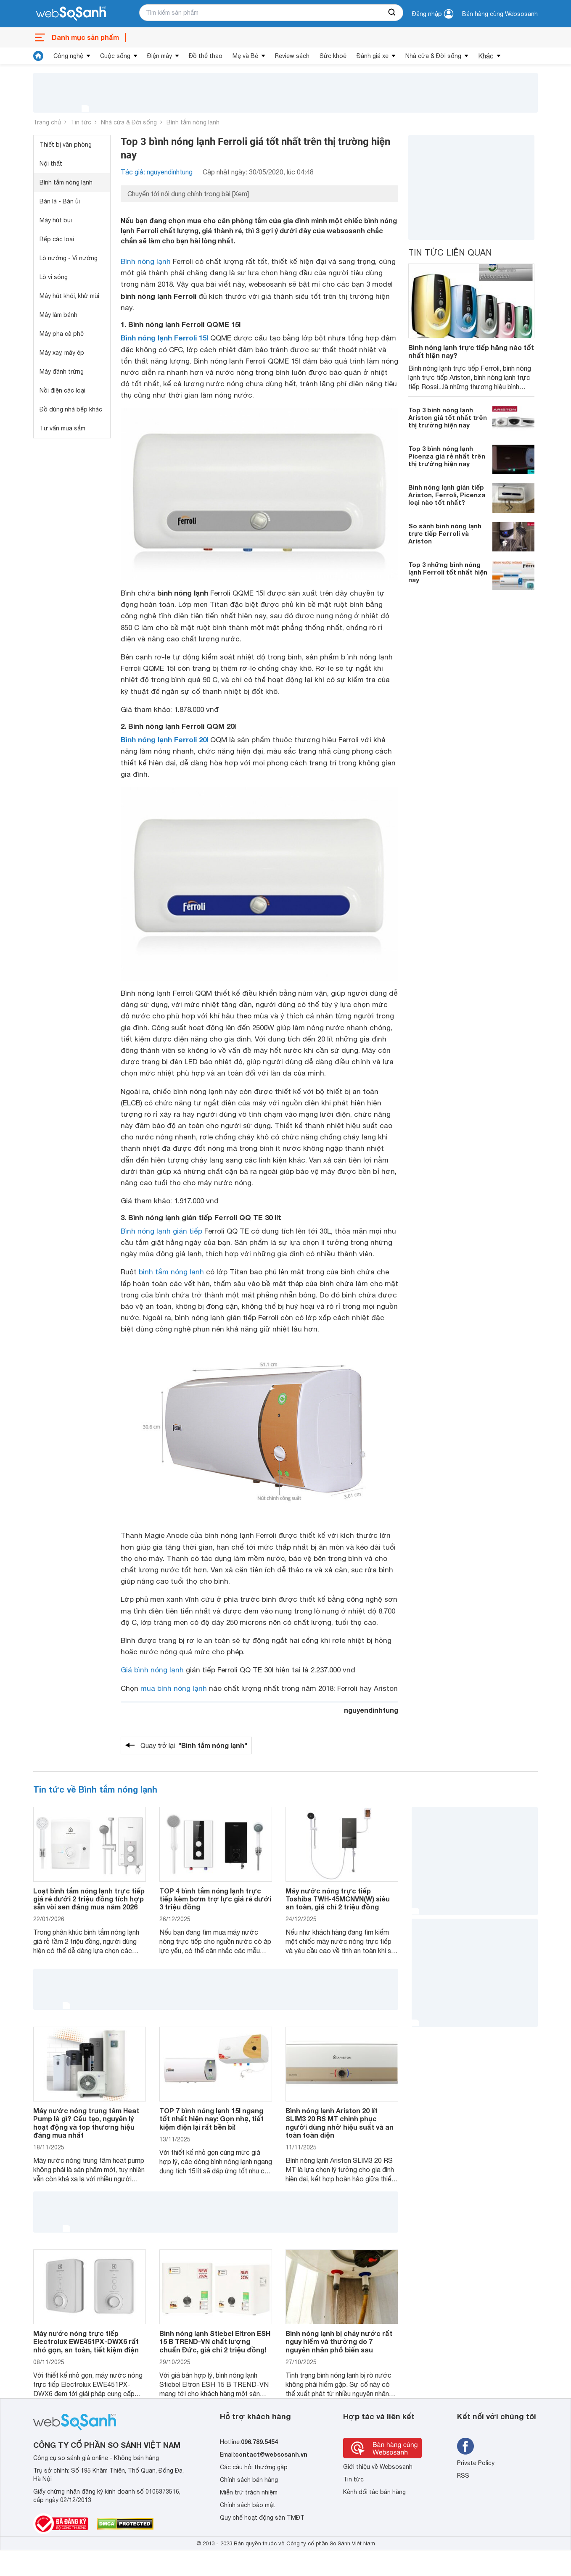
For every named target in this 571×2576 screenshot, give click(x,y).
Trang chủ (47, 122)
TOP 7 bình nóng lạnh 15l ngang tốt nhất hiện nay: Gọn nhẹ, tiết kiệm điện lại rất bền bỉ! (211, 2118)
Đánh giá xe (373, 56)
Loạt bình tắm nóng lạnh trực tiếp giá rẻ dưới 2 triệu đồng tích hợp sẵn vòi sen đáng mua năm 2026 (89, 1899)
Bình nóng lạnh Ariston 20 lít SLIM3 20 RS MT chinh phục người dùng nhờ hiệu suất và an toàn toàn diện (340, 2123)
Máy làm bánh (58, 314)
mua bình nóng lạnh (173, 1688)
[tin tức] (38, 56)
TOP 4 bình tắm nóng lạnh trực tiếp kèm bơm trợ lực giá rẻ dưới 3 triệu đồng (215, 1899)
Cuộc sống (115, 56)
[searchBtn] (392, 13)
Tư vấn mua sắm (62, 428)
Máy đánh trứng (62, 371)
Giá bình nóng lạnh (152, 1670)
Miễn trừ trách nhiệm (249, 2492)
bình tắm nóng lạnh (171, 1272)
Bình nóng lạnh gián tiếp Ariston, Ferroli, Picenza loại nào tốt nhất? (446, 494)
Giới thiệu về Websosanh (377, 2466)
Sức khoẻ (333, 56)
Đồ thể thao (205, 56)
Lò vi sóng (54, 277)
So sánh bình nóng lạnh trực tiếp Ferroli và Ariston (444, 533)
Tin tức (81, 122)
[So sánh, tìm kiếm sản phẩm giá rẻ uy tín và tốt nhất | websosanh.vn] (71, 14)
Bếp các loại (57, 239)
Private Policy (475, 2463)
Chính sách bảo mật (247, 2505)
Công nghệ (68, 56)
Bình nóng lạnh (146, 261)
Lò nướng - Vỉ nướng (69, 258)
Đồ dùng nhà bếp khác (71, 409)
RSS (463, 2475)
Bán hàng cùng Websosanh (500, 14)
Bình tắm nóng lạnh (193, 122)
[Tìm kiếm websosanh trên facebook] (465, 2446)
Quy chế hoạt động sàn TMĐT (262, 2517)
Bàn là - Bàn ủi (60, 201)
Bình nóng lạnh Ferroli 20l (164, 739)
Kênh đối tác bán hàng (374, 2492)
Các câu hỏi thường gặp (254, 2467)
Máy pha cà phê (62, 333)
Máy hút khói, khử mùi (69, 296)
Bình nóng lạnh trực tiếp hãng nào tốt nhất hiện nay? (471, 351)
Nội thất (51, 163)
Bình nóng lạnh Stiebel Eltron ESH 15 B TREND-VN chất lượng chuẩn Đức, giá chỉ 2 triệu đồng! (214, 2341)
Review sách (292, 56)
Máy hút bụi (56, 220)
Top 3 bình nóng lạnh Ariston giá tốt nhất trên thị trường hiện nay (447, 417)
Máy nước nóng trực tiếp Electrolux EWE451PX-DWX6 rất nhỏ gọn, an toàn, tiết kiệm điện (86, 2341)
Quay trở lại (193, 1745)
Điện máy (159, 56)
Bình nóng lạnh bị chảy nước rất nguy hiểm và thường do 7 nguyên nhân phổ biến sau (339, 2341)
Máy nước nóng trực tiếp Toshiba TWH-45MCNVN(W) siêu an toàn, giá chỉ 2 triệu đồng (338, 1899)
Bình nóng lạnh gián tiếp (161, 1231)
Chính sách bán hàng (249, 2479)
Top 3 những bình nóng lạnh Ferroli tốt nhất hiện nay (447, 572)
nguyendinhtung (371, 1710)
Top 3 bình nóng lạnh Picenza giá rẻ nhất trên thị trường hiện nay (446, 456)
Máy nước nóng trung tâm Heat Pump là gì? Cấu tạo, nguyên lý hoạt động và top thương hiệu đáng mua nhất (86, 2123)
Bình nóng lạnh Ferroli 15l (164, 337)
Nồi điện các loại (62, 390)
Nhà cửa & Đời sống (433, 56)
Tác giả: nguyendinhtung (157, 172)
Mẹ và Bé (245, 56)
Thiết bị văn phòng (66, 144)
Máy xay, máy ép (62, 352)
